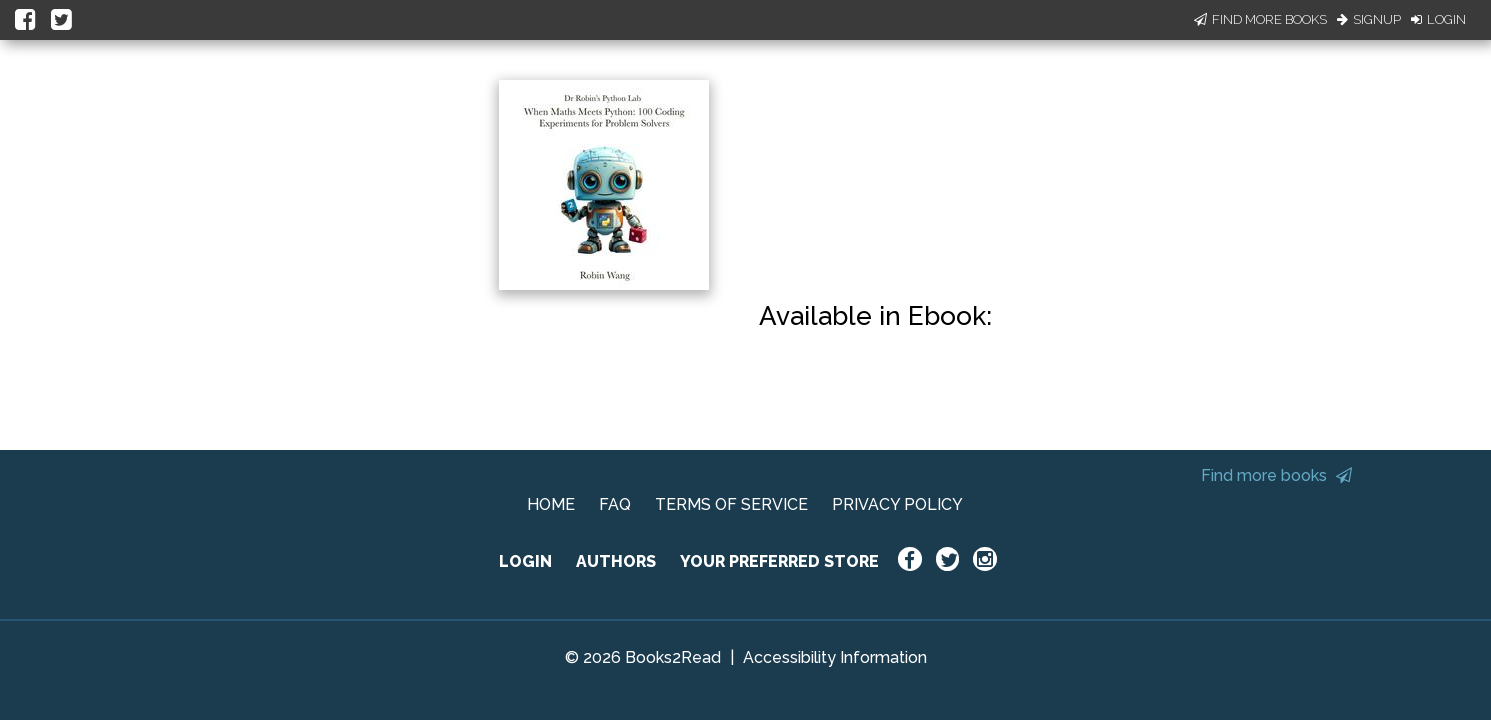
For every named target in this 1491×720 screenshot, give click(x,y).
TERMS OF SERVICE (731, 504)
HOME (551, 504)
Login (1438, 19)
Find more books (1276, 475)
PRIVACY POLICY (897, 504)
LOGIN (525, 561)
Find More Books (1260, 19)
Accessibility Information (835, 657)
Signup (1369, 19)
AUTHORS (616, 561)
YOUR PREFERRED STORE (779, 561)
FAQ (615, 504)
